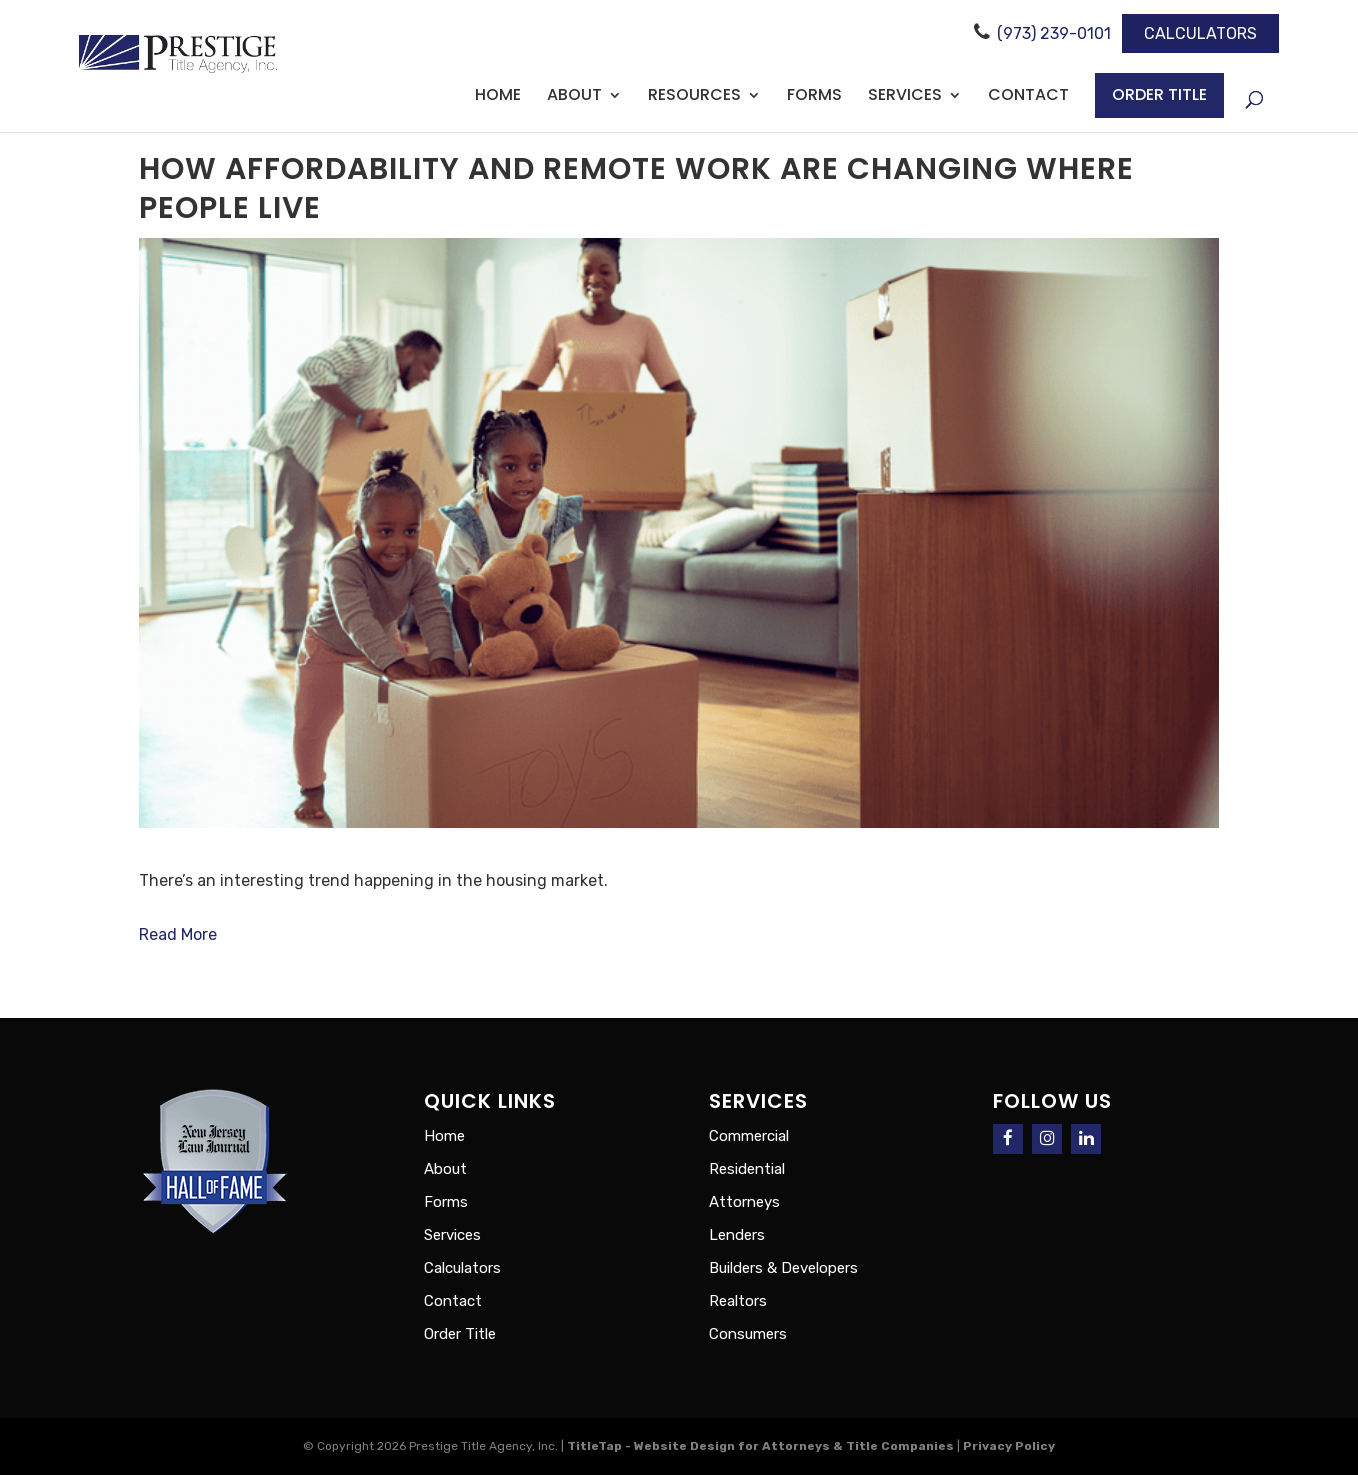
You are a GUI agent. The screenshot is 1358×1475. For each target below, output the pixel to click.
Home (498, 97)
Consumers (748, 1334)
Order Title (1159, 94)
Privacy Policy (1009, 1446)
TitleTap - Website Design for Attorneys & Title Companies (760, 1446)
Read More (178, 934)
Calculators (1200, 33)
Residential (747, 1169)
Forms (814, 97)
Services (905, 97)
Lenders (737, 1235)
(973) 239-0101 (1054, 33)
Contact (1028, 97)
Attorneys (744, 1202)
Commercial (749, 1136)
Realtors (738, 1301)
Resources (694, 97)
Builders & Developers (783, 1268)
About (574, 97)
